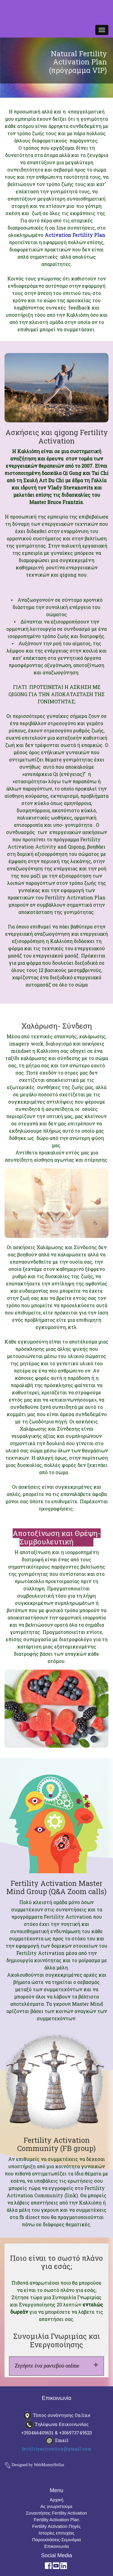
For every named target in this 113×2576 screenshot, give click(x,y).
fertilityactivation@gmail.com (56, 2449)
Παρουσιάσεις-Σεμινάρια (56, 2539)
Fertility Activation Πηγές (56, 2526)
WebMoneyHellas (49, 2465)
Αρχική (57, 2499)
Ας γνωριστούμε (56, 2506)
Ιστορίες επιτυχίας (56, 2532)
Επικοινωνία (56, 2546)
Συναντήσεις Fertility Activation (56, 2512)
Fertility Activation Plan (56, 2519)
